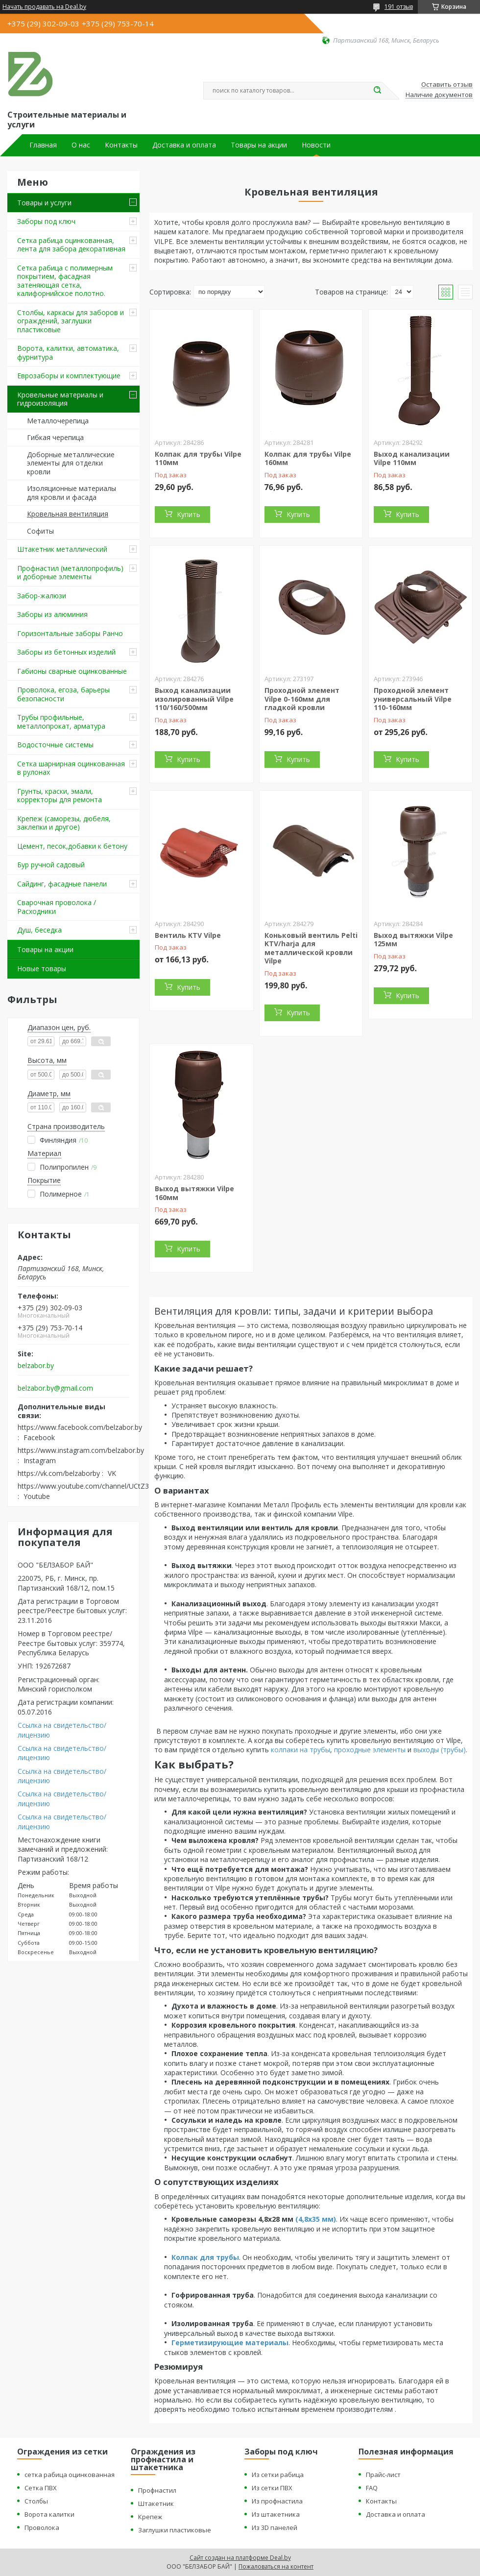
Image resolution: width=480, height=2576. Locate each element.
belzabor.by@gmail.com (55, 1388)
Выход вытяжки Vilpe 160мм (194, 1193)
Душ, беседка (39, 929)
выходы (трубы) (439, 1749)
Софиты (40, 531)
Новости (316, 145)
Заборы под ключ (46, 221)
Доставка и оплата (184, 145)
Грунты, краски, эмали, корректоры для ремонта (59, 795)
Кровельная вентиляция (67, 513)
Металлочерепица (58, 420)
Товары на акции (259, 145)
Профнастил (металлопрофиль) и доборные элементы (70, 573)
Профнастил (157, 2490)
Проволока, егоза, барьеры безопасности (63, 694)
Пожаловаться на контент (276, 2566)
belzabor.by (36, 1365)
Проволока (41, 2527)
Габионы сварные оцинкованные (72, 671)
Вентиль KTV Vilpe (188, 935)
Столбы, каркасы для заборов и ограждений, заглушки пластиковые (70, 321)
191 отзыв (398, 6)
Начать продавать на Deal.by (44, 6)
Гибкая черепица (55, 437)
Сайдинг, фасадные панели (62, 883)
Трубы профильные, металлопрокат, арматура (61, 721)
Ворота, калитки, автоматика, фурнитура (68, 352)
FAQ (372, 2487)
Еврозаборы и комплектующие (68, 375)
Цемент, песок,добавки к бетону (72, 846)
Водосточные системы (55, 744)
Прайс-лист (383, 2474)
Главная (43, 145)
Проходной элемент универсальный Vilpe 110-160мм (413, 699)
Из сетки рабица (278, 2474)
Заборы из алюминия (52, 614)
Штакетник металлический (62, 549)
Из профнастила (277, 2501)
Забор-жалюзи (41, 595)
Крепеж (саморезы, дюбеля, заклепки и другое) (64, 823)
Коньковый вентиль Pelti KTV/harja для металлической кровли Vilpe (311, 948)
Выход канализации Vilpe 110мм (412, 458)
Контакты (121, 145)
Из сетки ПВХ (272, 2487)
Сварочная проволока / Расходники (56, 907)
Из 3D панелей (274, 2527)
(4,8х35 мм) (315, 2219)
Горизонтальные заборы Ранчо (70, 633)
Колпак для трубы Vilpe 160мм (307, 458)
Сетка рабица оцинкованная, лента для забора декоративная (71, 245)
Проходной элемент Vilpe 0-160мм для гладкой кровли (301, 699)
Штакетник (156, 2503)
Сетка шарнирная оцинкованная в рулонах (71, 768)
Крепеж (150, 2516)
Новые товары (41, 968)
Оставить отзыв (447, 84)
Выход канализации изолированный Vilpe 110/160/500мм (194, 699)
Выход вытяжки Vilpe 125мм (413, 940)
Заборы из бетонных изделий (66, 652)
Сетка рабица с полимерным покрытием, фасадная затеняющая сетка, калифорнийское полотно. (65, 280)
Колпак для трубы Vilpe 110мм (198, 458)
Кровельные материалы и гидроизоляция (60, 399)
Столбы (36, 2501)
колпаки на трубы (300, 1749)
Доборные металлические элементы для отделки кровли (71, 463)
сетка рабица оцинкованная (69, 2474)
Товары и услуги (44, 202)
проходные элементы (370, 1749)
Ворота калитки (49, 2514)
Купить (188, 514)
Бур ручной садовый (51, 864)
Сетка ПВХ (40, 2487)
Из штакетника (276, 2514)
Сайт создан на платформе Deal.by (240, 2557)
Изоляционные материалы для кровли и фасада (71, 493)
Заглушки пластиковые (174, 2530)
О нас (81, 145)
